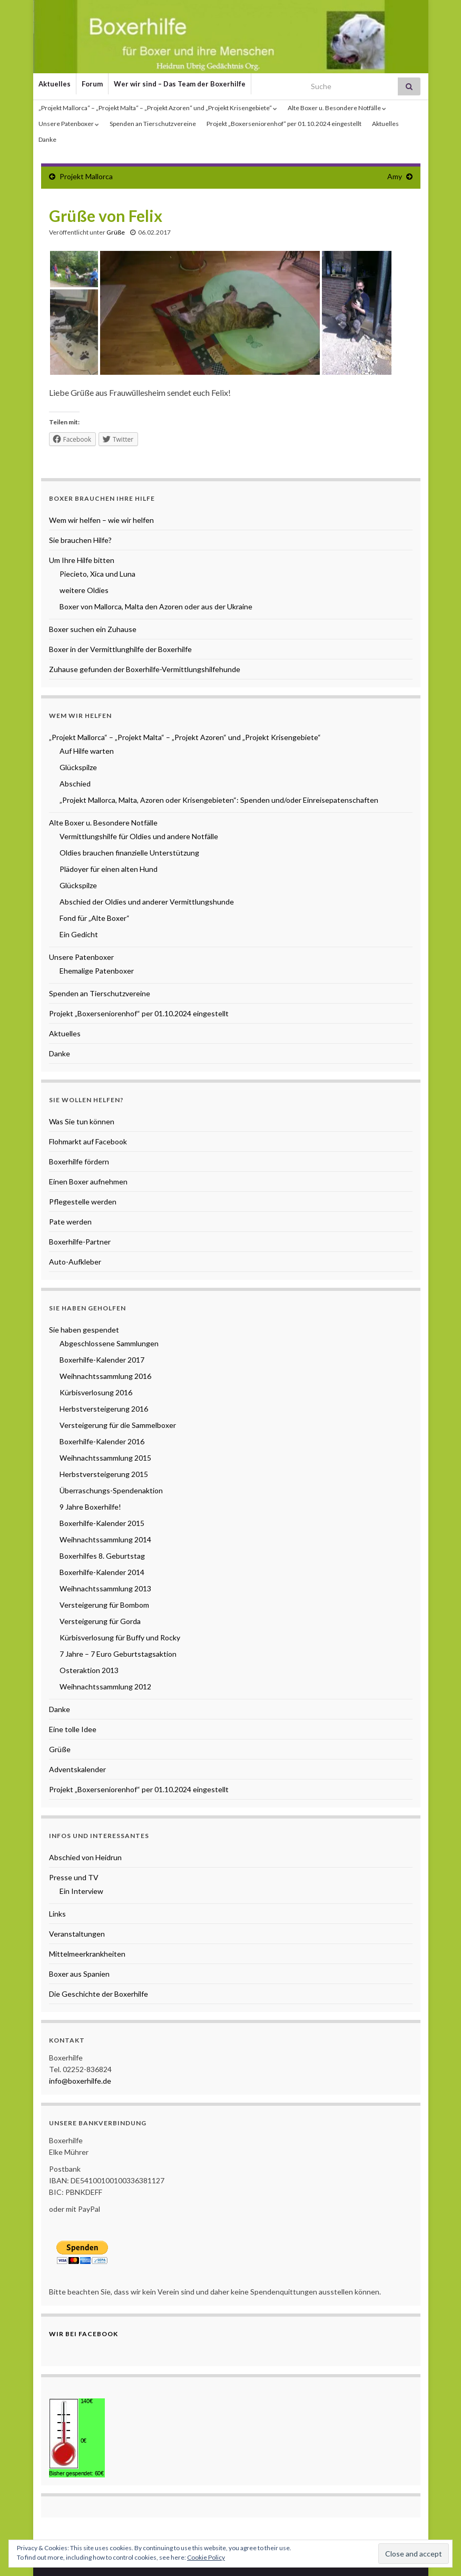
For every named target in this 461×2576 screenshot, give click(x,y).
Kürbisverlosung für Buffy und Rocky (120, 1637)
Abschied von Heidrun (85, 1857)
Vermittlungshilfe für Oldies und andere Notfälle (139, 836)
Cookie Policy (206, 2557)
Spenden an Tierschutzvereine (153, 124)
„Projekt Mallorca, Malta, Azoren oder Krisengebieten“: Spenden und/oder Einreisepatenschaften (219, 799)
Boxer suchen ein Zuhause (92, 629)
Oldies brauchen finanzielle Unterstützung (129, 852)
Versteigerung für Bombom (104, 1604)
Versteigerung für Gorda (100, 1621)
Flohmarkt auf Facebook (88, 1141)
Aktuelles (54, 84)
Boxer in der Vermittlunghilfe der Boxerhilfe (120, 649)
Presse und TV (74, 1877)
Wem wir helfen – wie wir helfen (101, 520)
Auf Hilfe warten (87, 750)
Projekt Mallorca (86, 176)
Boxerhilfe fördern (79, 1161)
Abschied (75, 783)
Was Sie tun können (81, 1121)
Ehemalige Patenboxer (97, 970)
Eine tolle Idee (72, 1729)
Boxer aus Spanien (79, 1973)
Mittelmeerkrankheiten (87, 1953)
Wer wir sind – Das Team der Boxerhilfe (180, 84)
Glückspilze (78, 767)
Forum (92, 84)
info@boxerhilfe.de (80, 2080)
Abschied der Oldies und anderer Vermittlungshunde (147, 901)
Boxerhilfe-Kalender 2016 (102, 1441)
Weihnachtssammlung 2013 (105, 1588)
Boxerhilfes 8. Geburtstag (102, 1555)
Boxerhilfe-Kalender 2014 (102, 1572)
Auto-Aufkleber (75, 1261)
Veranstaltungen (77, 1933)
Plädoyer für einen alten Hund (109, 868)
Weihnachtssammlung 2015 (105, 1457)
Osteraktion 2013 (89, 1670)
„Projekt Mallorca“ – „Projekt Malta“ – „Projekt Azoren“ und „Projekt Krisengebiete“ (157, 108)
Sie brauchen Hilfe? (80, 540)
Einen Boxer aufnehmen (88, 1181)
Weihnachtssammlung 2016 (105, 1376)
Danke (47, 139)
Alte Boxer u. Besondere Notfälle (337, 108)
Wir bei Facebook (83, 2334)
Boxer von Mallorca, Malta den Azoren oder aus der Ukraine (156, 606)
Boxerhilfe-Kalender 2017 (102, 1359)
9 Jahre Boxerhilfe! (90, 1506)
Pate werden (70, 1221)
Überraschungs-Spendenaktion (111, 1490)
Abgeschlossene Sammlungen (109, 1343)
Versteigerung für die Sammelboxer (118, 1425)
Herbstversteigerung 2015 (104, 1474)
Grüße (115, 232)
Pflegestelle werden (82, 1201)
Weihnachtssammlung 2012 (105, 1686)
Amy (394, 176)
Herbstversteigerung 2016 (104, 1408)
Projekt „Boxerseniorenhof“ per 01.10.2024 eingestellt (284, 124)
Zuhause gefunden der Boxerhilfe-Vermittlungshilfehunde (144, 669)
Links (57, 1913)
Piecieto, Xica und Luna (97, 573)
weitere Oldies (84, 590)
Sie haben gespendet (84, 1329)
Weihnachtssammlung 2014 (105, 1539)
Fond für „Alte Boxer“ (95, 917)
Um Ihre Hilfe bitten (81, 560)
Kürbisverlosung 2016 (96, 1392)
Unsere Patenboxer (68, 124)
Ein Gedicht (79, 934)
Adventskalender (77, 1769)
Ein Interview (81, 1891)
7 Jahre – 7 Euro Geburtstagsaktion (118, 1653)
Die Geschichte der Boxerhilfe (98, 1993)
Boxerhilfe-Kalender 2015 (102, 1523)
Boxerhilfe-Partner (80, 1241)
